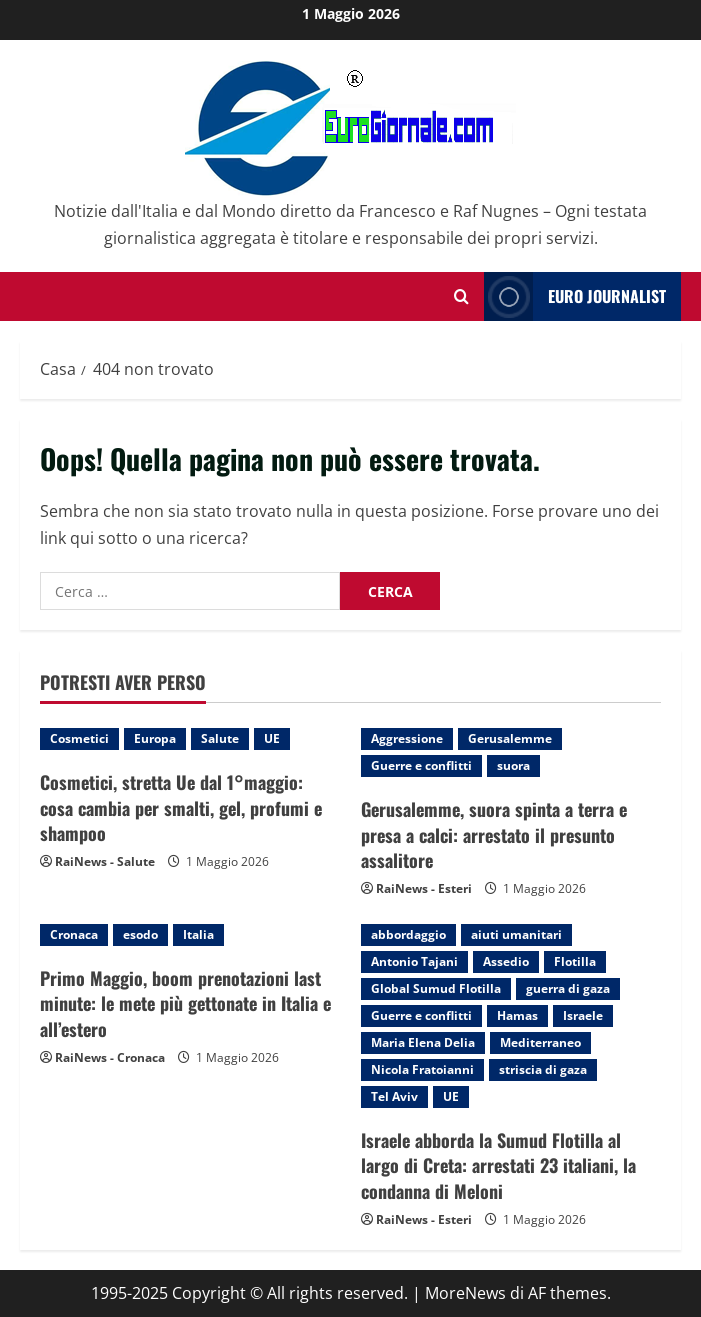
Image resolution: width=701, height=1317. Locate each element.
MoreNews (465, 1293)
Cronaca (74, 934)
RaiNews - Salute (105, 861)
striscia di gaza (543, 1069)
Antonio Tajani (414, 961)
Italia (198, 934)
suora (513, 765)
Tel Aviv (394, 1096)
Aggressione (407, 738)
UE (272, 738)
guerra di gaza (568, 988)
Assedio (506, 961)
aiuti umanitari (516, 934)
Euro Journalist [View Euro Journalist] (575, 296)
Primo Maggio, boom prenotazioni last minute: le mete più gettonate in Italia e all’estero (185, 1003)
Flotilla (575, 961)
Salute (220, 738)
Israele (583, 1015)
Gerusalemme (510, 738)
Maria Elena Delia (423, 1042)
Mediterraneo (540, 1042)
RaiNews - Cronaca (110, 1057)
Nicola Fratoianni (422, 1069)
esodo (140, 934)
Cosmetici (79, 738)
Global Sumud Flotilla (436, 988)
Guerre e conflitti (421, 765)
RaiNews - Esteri (424, 888)
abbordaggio (408, 934)
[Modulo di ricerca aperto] (461, 296)
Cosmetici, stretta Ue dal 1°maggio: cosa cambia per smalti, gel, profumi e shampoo (181, 807)
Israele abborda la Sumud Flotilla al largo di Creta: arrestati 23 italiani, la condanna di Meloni (498, 1165)
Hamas (517, 1015)
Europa (155, 738)
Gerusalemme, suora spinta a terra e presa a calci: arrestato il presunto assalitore (494, 834)
